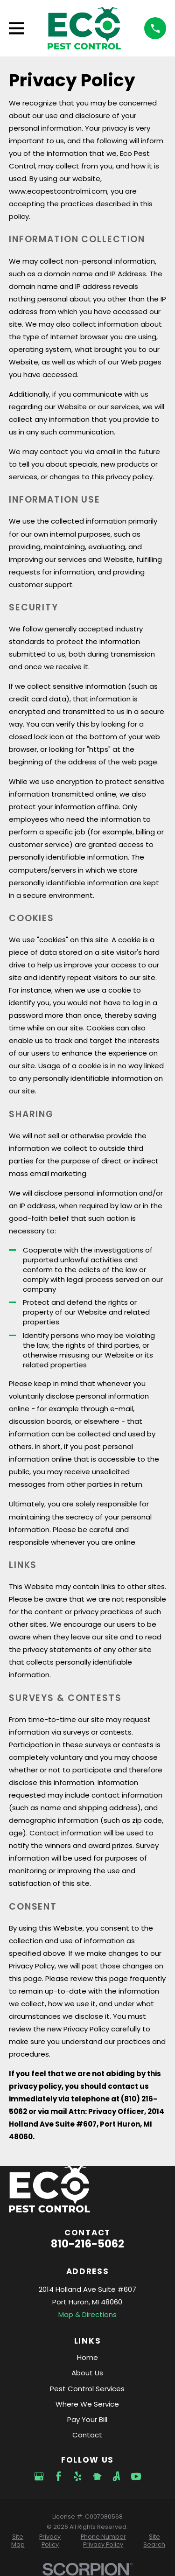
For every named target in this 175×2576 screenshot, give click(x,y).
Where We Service (87, 2404)
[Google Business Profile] (39, 2476)
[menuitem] (18, 2541)
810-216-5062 (87, 2243)
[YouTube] (136, 2476)
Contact (87, 2435)
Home (87, 2357)
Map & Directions (87, 2314)
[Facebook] (58, 2476)
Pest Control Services (87, 2389)
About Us (87, 2373)
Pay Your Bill (87, 2419)
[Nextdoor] (97, 2476)
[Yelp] (78, 2476)
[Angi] (116, 2476)
